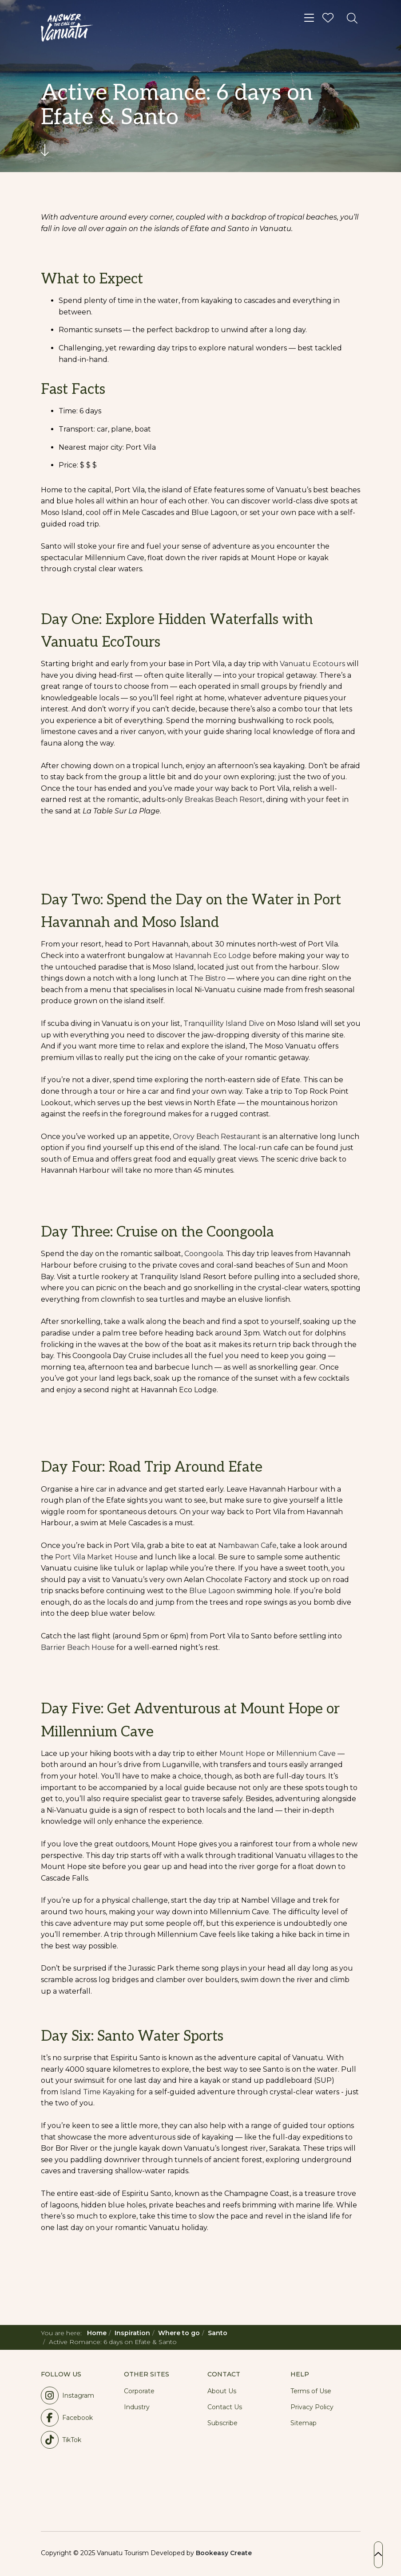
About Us (221, 2391)
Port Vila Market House (96, 1557)
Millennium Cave (306, 1753)
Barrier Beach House (78, 1647)
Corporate (139, 2391)
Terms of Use (310, 2391)
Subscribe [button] (222, 2423)
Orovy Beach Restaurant (217, 1136)
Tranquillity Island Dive (223, 1023)
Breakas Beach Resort (224, 799)
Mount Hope (243, 1753)
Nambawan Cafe (247, 1545)
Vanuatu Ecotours (312, 664)
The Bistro (207, 978)
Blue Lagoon (212, 1590)
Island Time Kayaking (97, 2092)
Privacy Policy (312, 2407)
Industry (137, 2407)
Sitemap (303, 2423)
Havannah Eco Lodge (213, 955)
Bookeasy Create (224, 2553)
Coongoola (203, 1253)
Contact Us (224, 2407)
